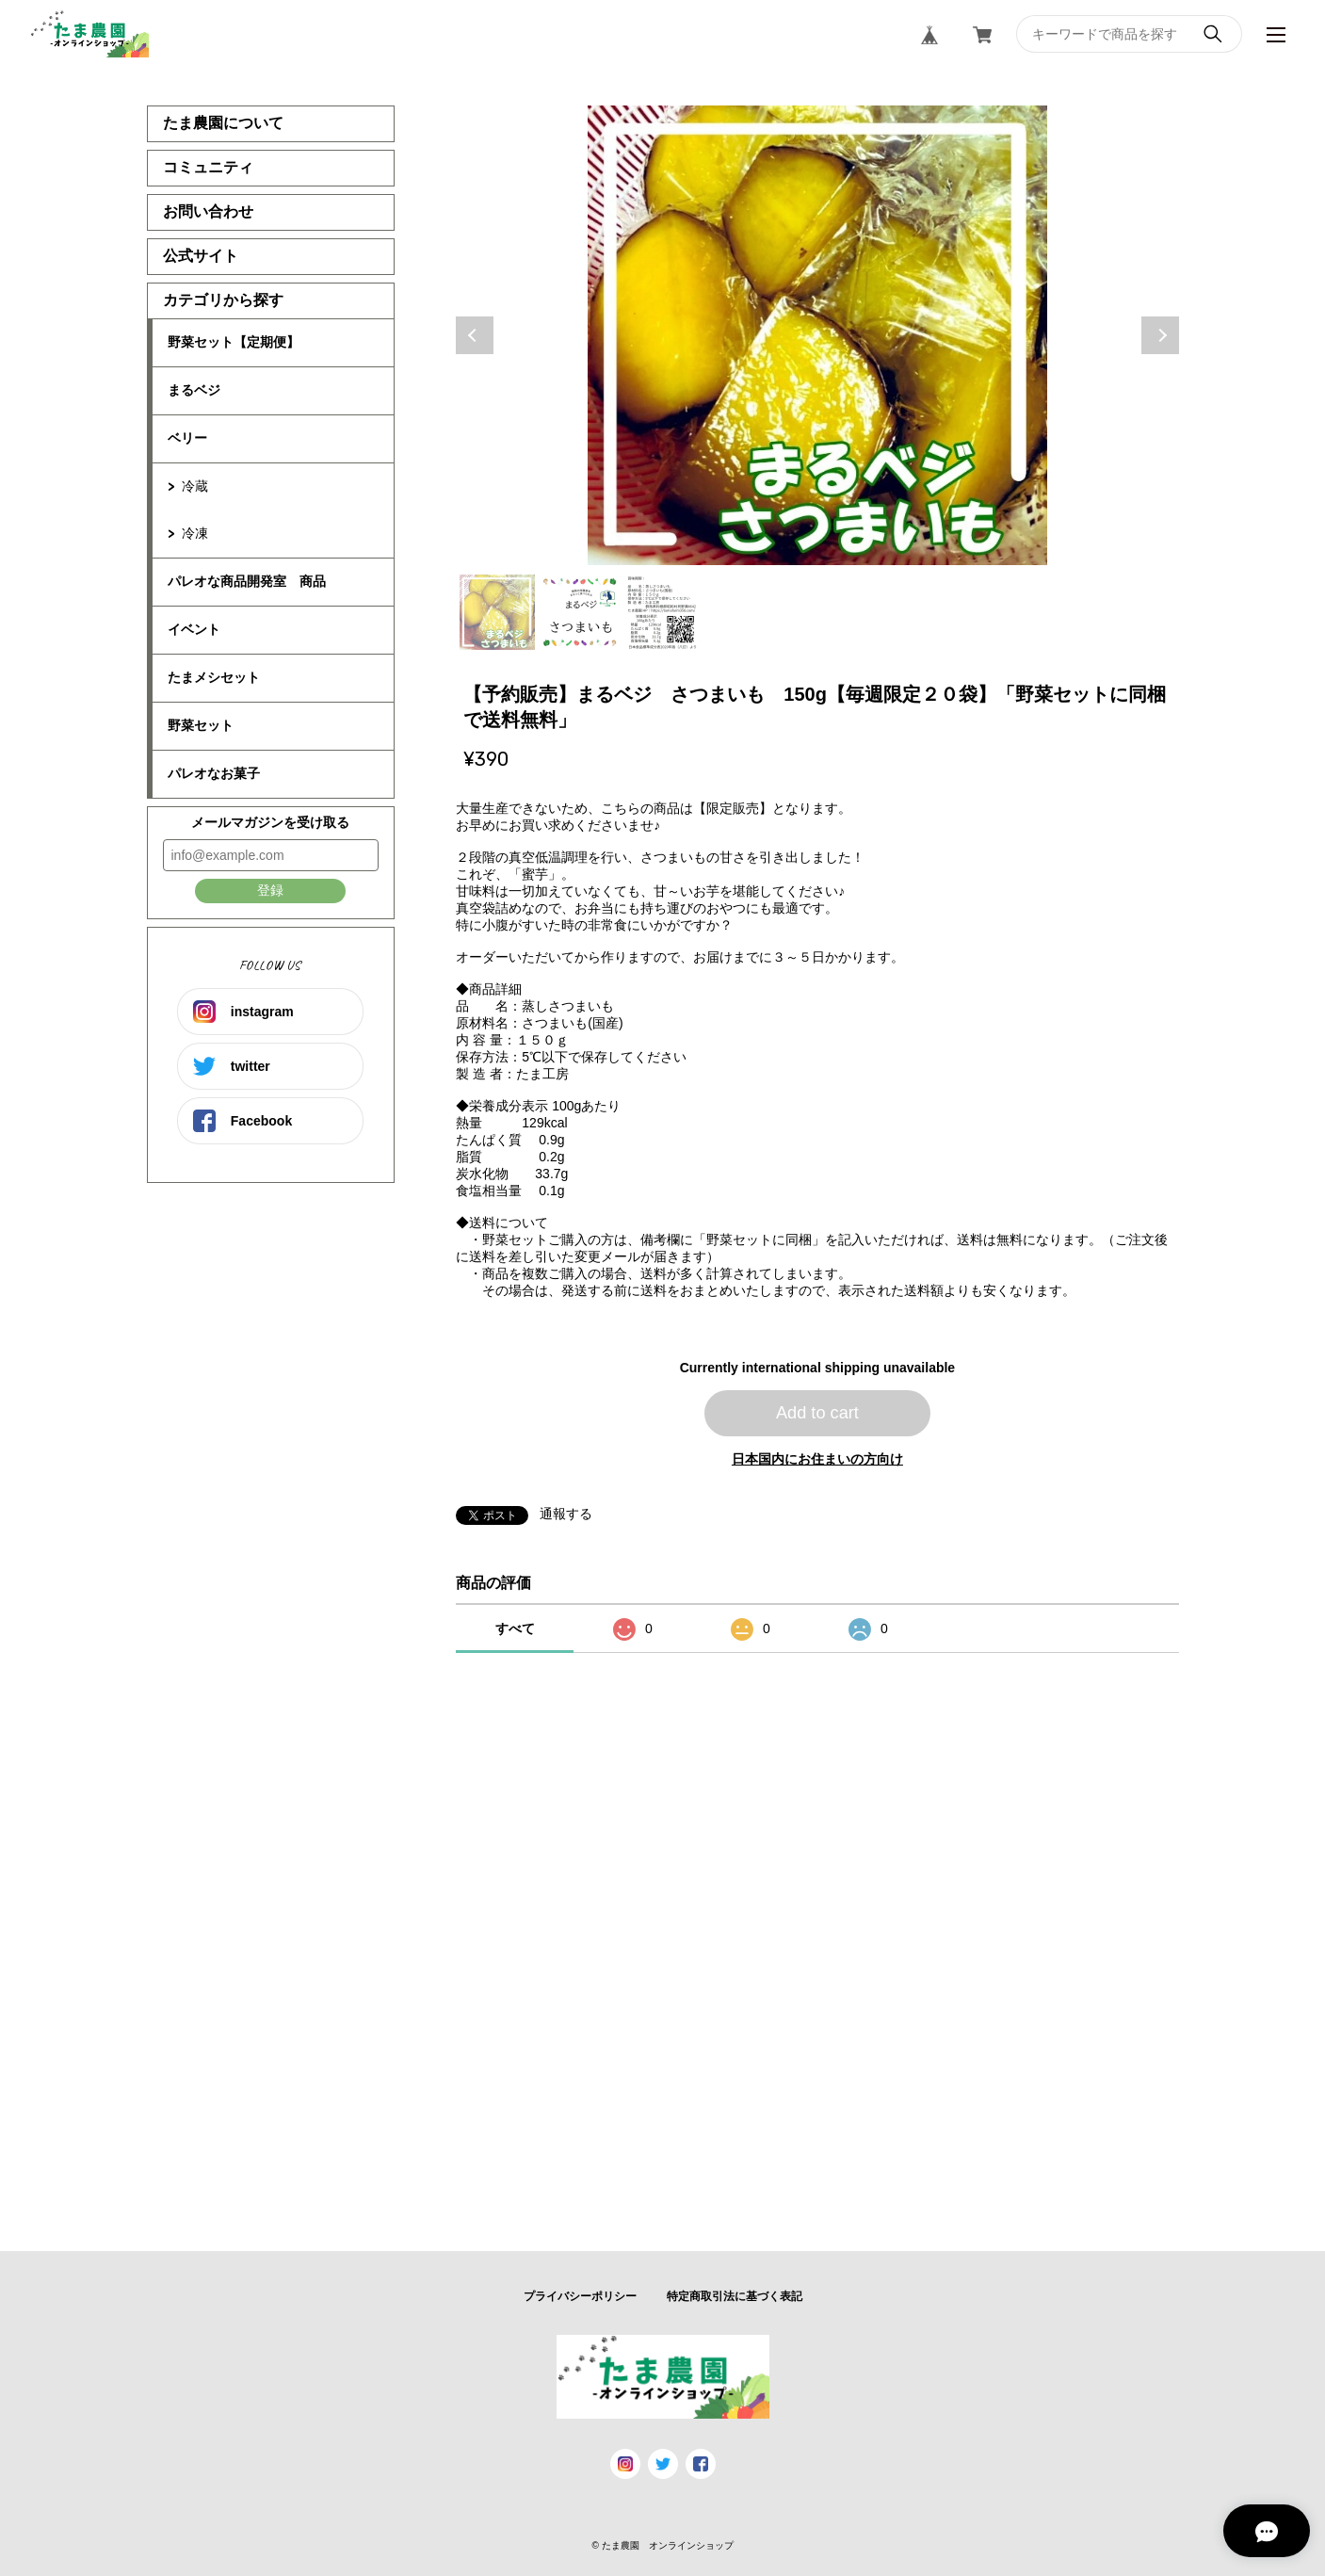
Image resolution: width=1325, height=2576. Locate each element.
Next (1160, 335)
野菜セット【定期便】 (233, 341)
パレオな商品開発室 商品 (247, 581)
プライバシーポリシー (580, 2296)
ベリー (187, 438)
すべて (515, 1628)
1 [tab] (497, 612)
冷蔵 (195, 486)
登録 (270, 890)
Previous (474, 335)
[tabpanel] (817, 335)
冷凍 (195, 533)
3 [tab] (663, 612)
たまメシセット (214, 677)
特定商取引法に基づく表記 (734, 2296)
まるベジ (194, 389)
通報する (566, 1513)
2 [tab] (580, 612)
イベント (194, 629)
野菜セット (201, 725)
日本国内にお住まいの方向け (817, 1458)
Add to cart (817, 1412)
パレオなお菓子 (214, 773)
